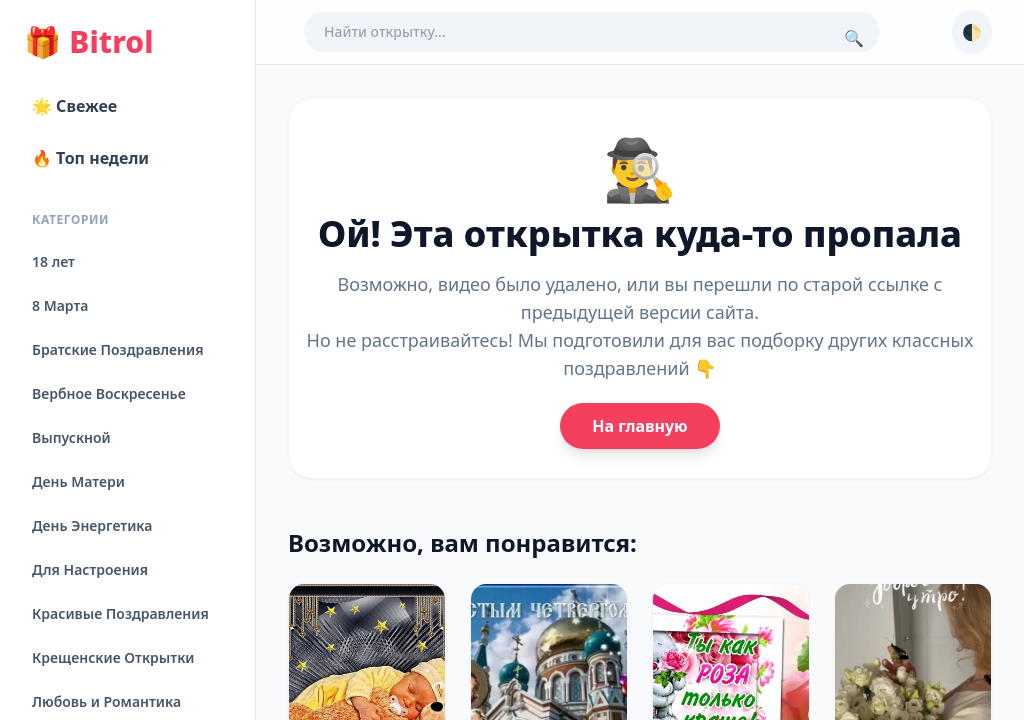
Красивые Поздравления (120, 613)
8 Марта (60, 305)
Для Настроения (90, 569)
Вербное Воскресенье (109, 393)
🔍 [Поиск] (854, 38)
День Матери (78, 481)
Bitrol (88, 42)
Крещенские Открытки (113, 657)
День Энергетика (92, 525)
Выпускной (71, 437)
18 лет (53, 261)
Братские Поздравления (117, 349)
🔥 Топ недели (90, 158)
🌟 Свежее (74, 106)
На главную (639, 426)
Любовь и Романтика (106, 701)
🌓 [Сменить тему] (972, 32)
